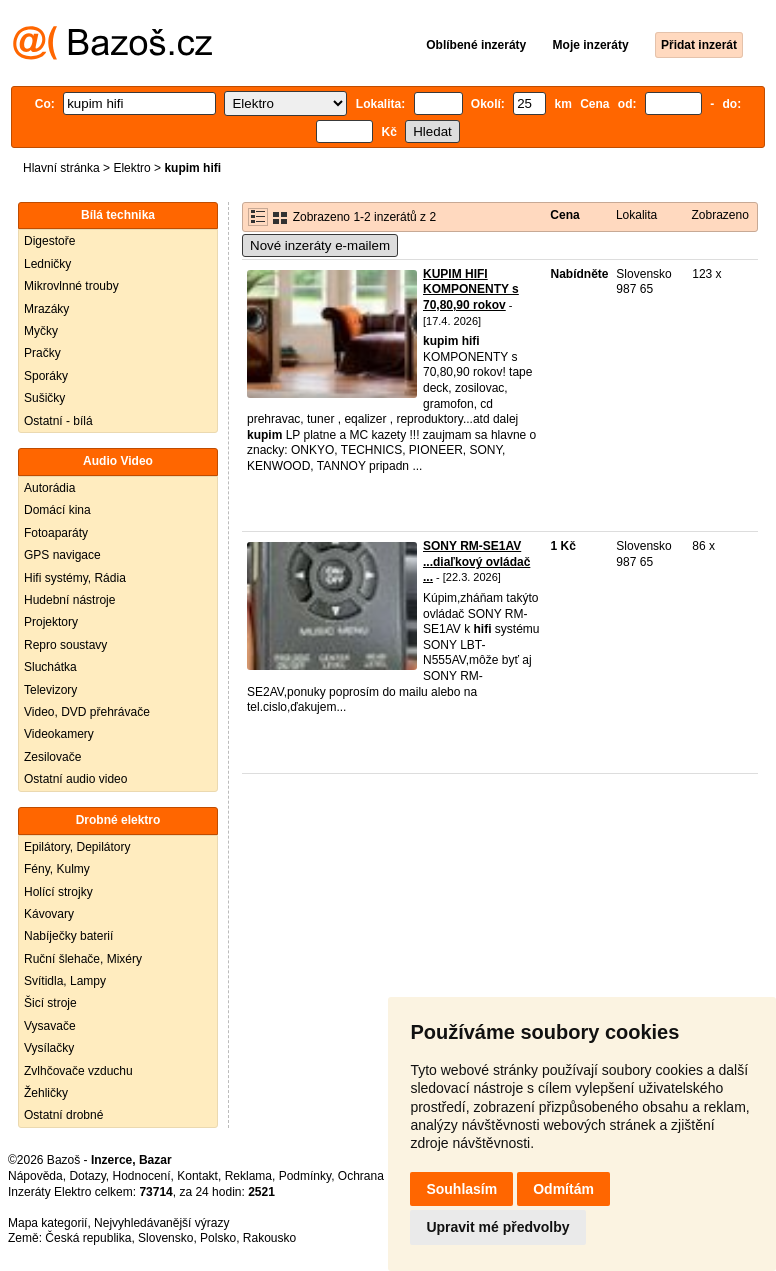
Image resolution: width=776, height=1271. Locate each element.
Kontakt (197, 1176)
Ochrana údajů (377, 1176)
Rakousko (269, 1238)
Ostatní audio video (75, 779)
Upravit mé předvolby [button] (497, 1227)
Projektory (51, 622)
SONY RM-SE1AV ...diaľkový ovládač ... (476, 561)
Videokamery (59, 734)
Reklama (248, 1176)
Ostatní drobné (63, 1115)
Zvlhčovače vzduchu (78, 1071)
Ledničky (47, 264)
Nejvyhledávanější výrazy (161, 1223)
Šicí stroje (50, 1003)
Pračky (42, 353)
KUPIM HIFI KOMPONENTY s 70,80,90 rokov (471, 289)
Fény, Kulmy (57, 869)
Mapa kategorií (47, 1223)
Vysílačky (49, 1048)
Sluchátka (50, 667)
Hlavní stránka (61, 168)
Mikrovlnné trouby (71, 286)
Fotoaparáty (56, 533)
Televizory (50, 690)
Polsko (218, 1238)
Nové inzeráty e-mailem (320, 245)
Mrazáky (46, 309)
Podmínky (305, 1176)
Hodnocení (142, 1176)
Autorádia (49, 488)
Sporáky (46, 376)
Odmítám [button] (563, 1189)
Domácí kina (57, 510)
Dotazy (87, 1176)
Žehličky (46, 1093)
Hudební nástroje (69, 600)
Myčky (41, 331)
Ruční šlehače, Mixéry (83, 959)
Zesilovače (52, 757)
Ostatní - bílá (58, 421)
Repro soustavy (65, 645)
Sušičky (44, 398)
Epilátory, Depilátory (77, 847)
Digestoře (49, 241)
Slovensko (165, 1238)
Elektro (131, 168)
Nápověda (35, 1176)
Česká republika (88, 1238)
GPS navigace (62, 555)
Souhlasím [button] (461, 1189)
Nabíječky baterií (68, 936)
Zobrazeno (720, 215)
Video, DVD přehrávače (87, 712)
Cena (564, 215)
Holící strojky (58, 892)
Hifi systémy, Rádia (75, 578)
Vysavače (50, 1026)
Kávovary (49, 914)
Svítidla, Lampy (65, 981)
